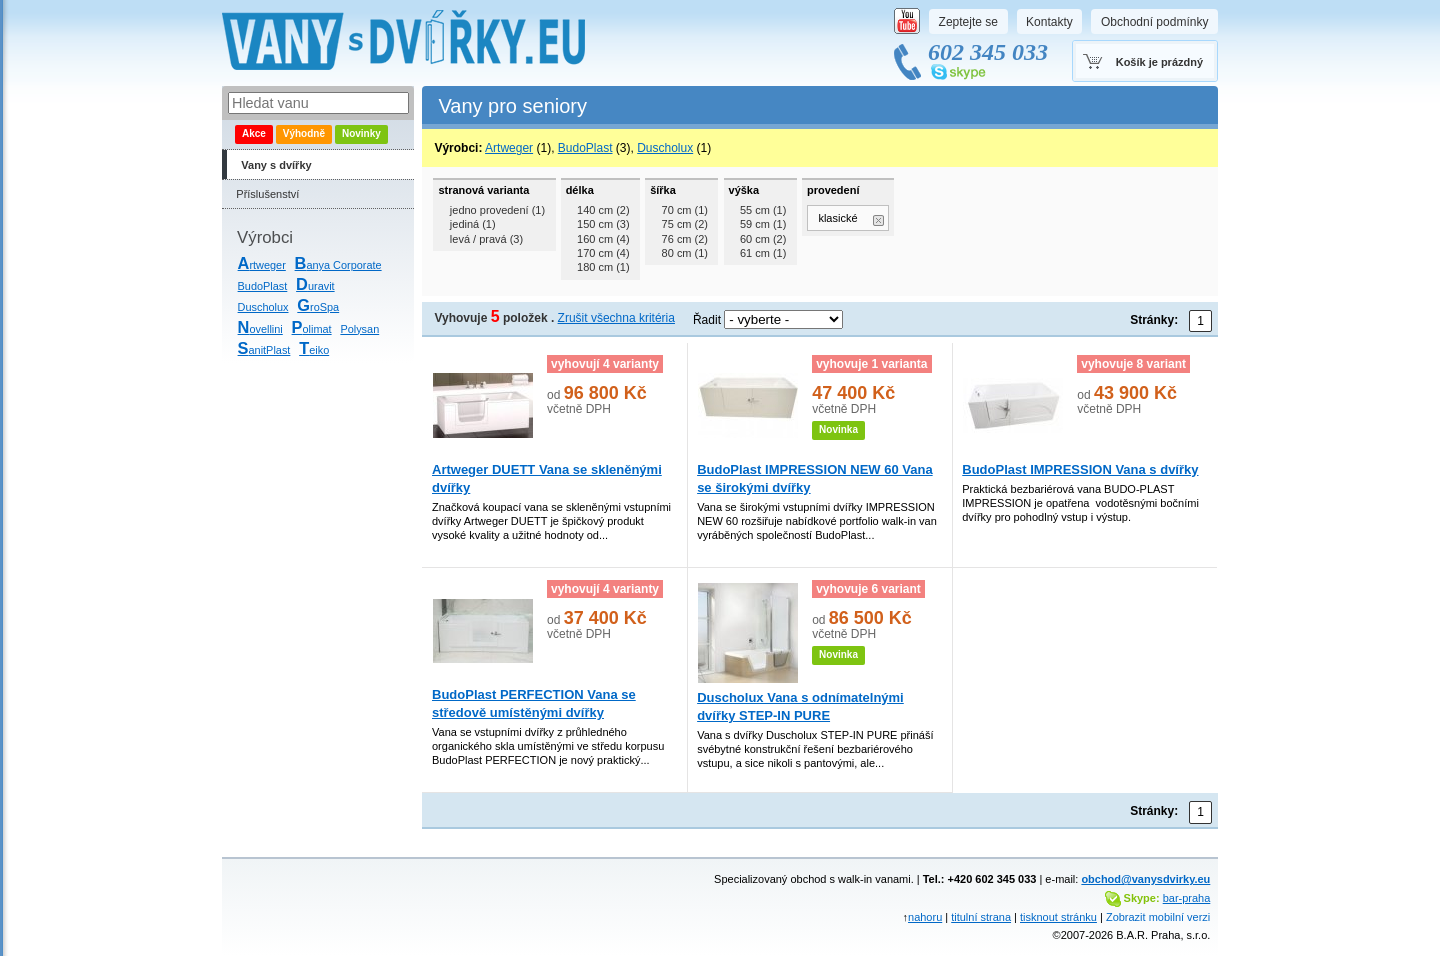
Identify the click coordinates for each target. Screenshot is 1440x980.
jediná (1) (473, 224)
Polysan (359, 329)
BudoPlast (263, 286)
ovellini (260, 329)
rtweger (262, 265)
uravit (315, 286)
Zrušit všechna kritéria (616, 318)
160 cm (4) (603, 239)
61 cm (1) (763, 253)
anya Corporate (338, 265)
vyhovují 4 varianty (605, 364)
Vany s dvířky (276, 165)
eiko (314, 350)
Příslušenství (267, 194)
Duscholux (263, 307)
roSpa (318, 307)
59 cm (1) (763, 224)
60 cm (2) (763, 239)
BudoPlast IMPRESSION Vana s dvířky (1080, 469)
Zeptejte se (968, 22)
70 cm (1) (685, 210)
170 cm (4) (603, 253)
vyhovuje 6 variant (868, 589)
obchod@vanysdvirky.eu (1145, 879)
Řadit (707, 320)
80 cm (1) (685, 253)
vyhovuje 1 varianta (871, 364)
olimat (312, 329)
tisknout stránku (1058, 917)
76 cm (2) (685, 239)
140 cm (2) (603, 210)
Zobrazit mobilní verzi (1158, 917)
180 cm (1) (603, 267)
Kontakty (1049, 22)
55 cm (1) (763, 210)
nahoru (925, 917)
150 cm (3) (603, 224)
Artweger (509, 148)
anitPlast (264, 350)
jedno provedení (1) (497, 210)
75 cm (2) (685, 224)
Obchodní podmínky (1154, 22)
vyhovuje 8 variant (1133, 364)
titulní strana (981, 917)
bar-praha (1187, 898)
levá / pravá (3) (486, 239)
